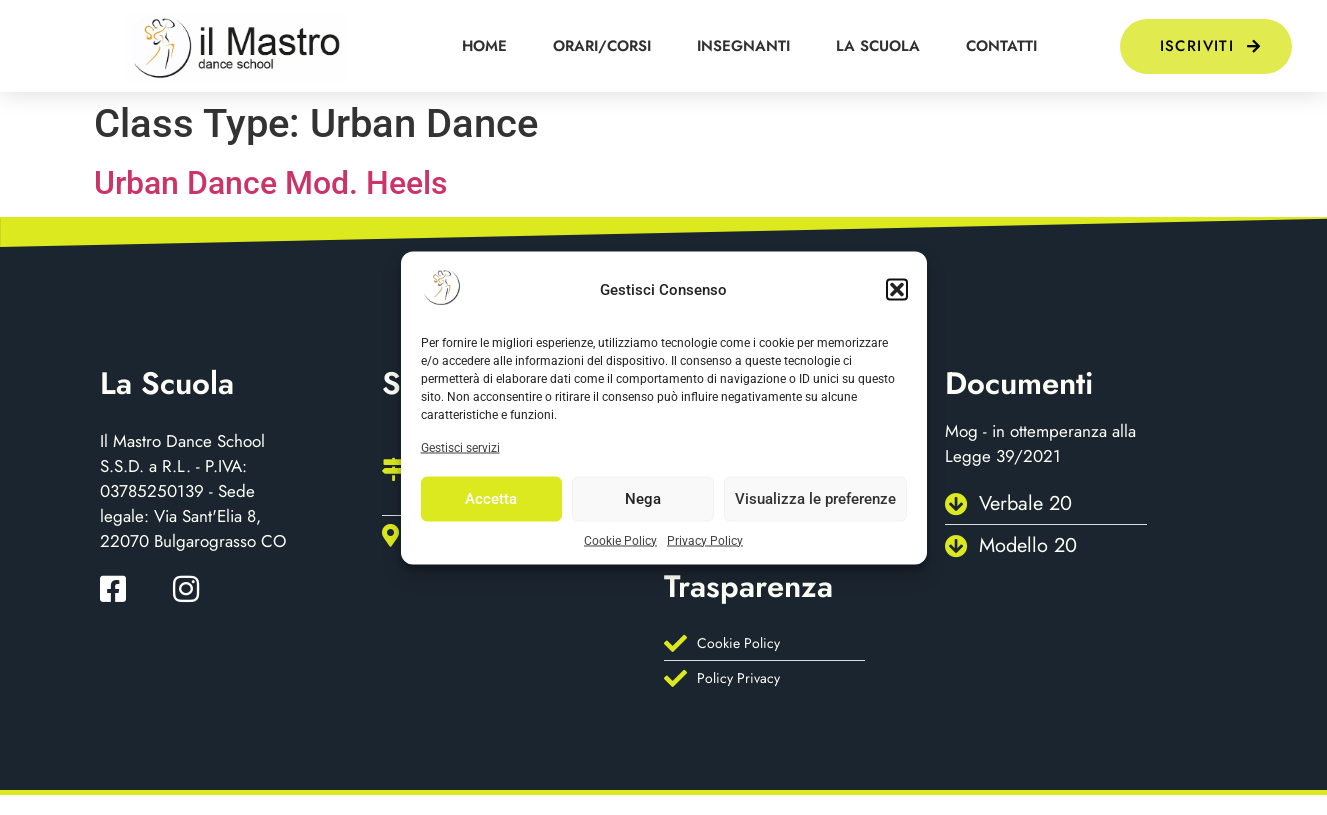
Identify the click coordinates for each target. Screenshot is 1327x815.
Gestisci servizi (460, 447)
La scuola (878, 46)
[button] (897, 290)
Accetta (491, 499)
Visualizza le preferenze (815, 499)
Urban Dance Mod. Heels (270, 183)
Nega (643, 499)
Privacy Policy (705, 540)
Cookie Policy (620, 540)
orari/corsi (602, 46)
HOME (484, 46)
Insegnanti (743, 46)
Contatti (1001, 46)
